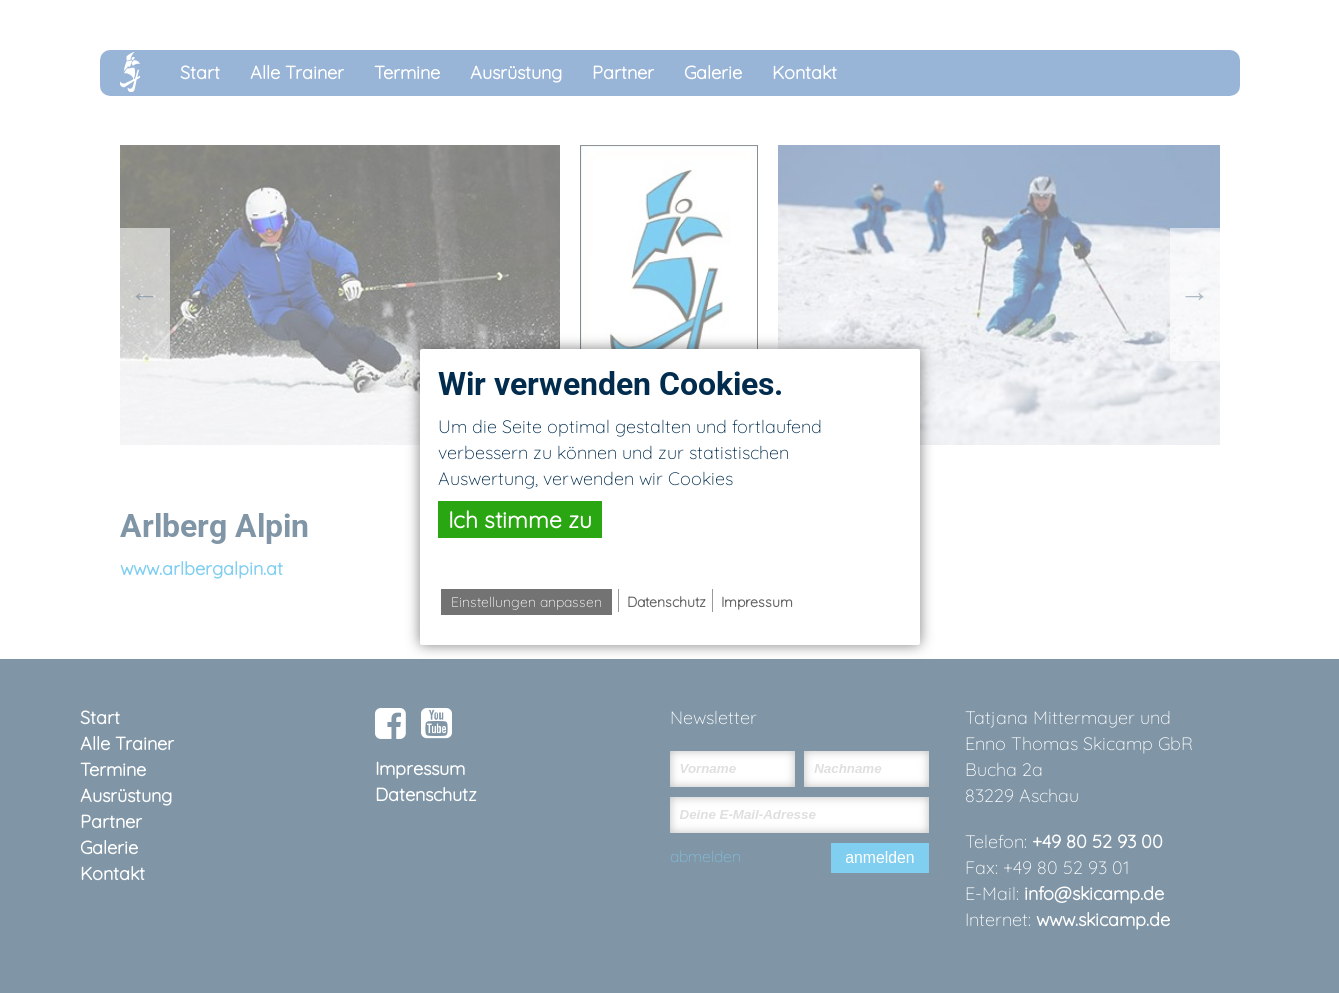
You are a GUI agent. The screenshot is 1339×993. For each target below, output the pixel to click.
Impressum (757, 602)
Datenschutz (666, 602)
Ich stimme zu (520, 519)
